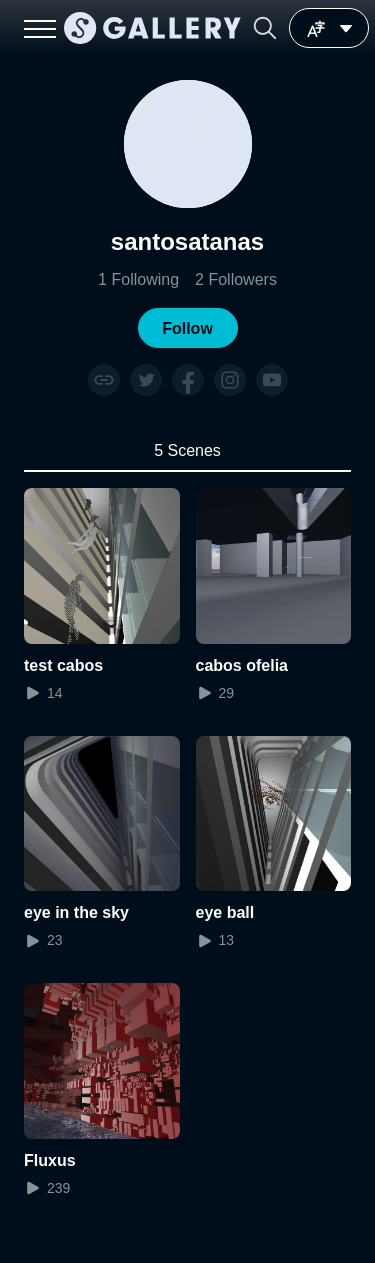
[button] (265, 28)
